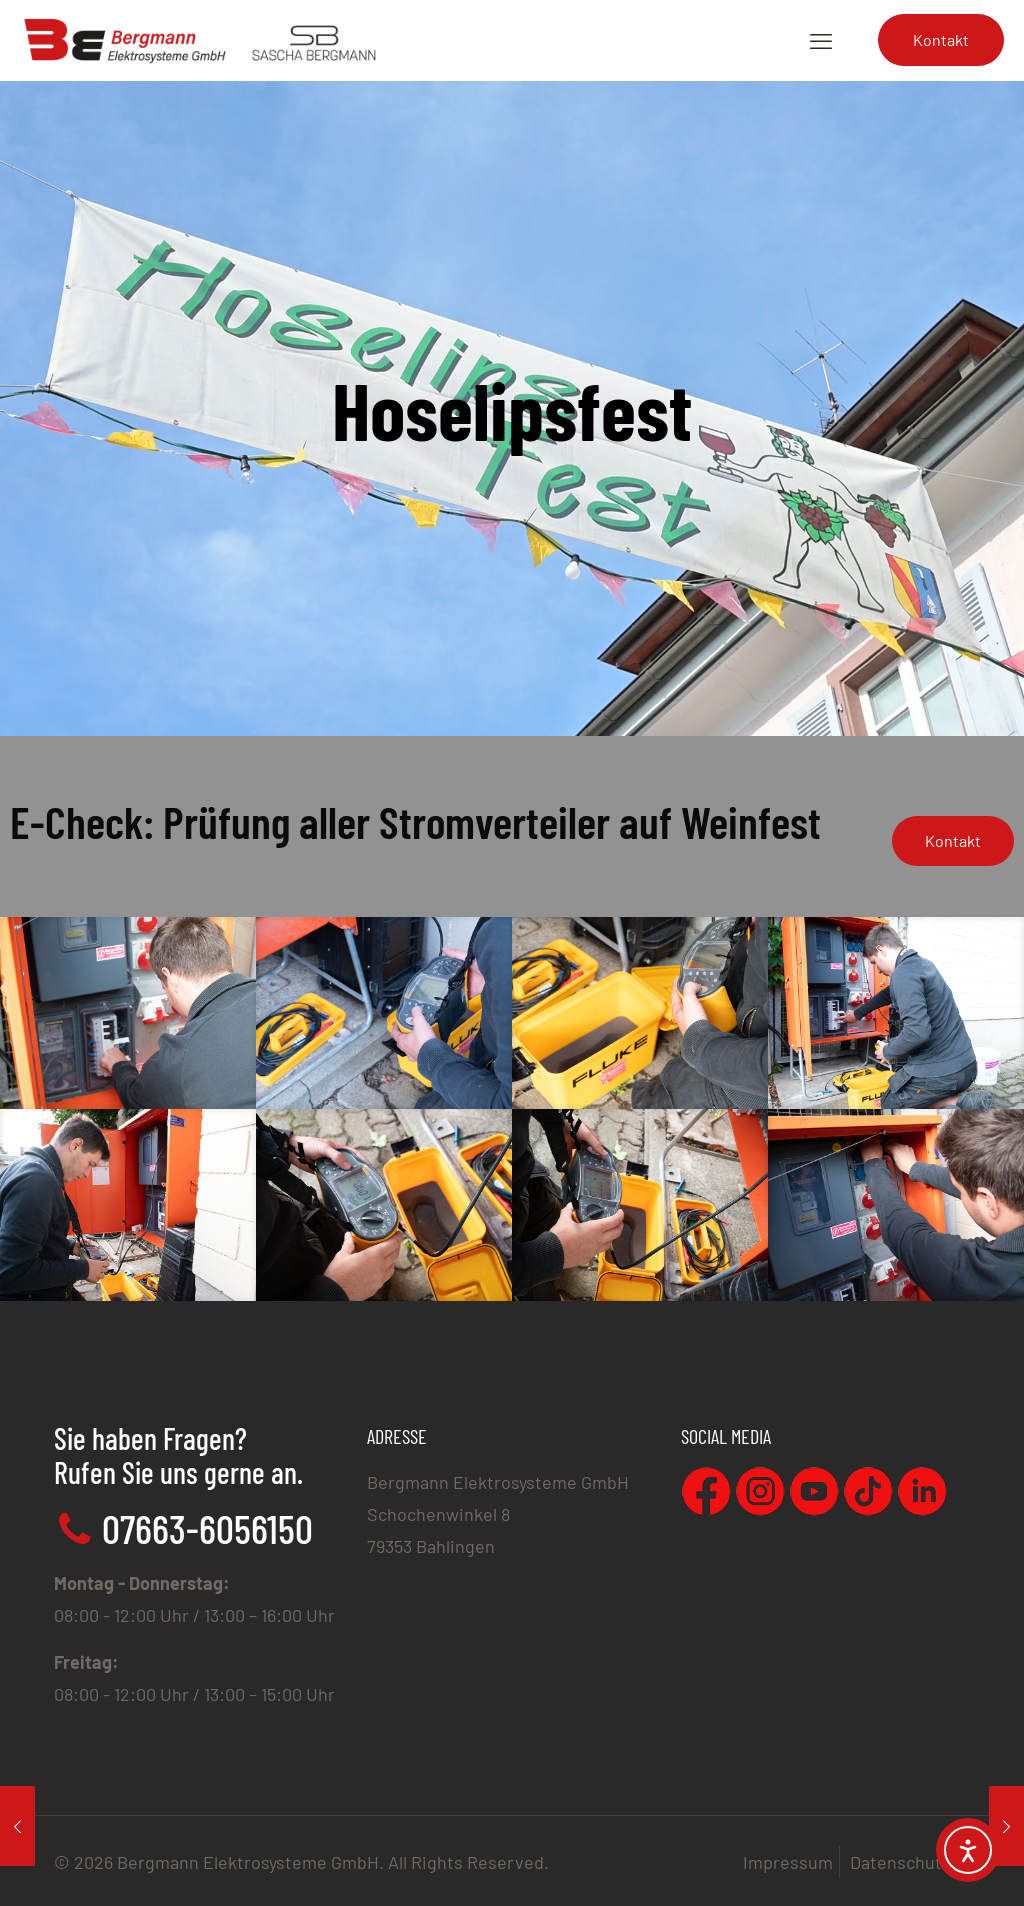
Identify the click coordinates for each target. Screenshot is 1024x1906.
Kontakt (941, 39)
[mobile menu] (821, 40)
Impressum (788, 1862)
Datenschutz (900, 1862)
